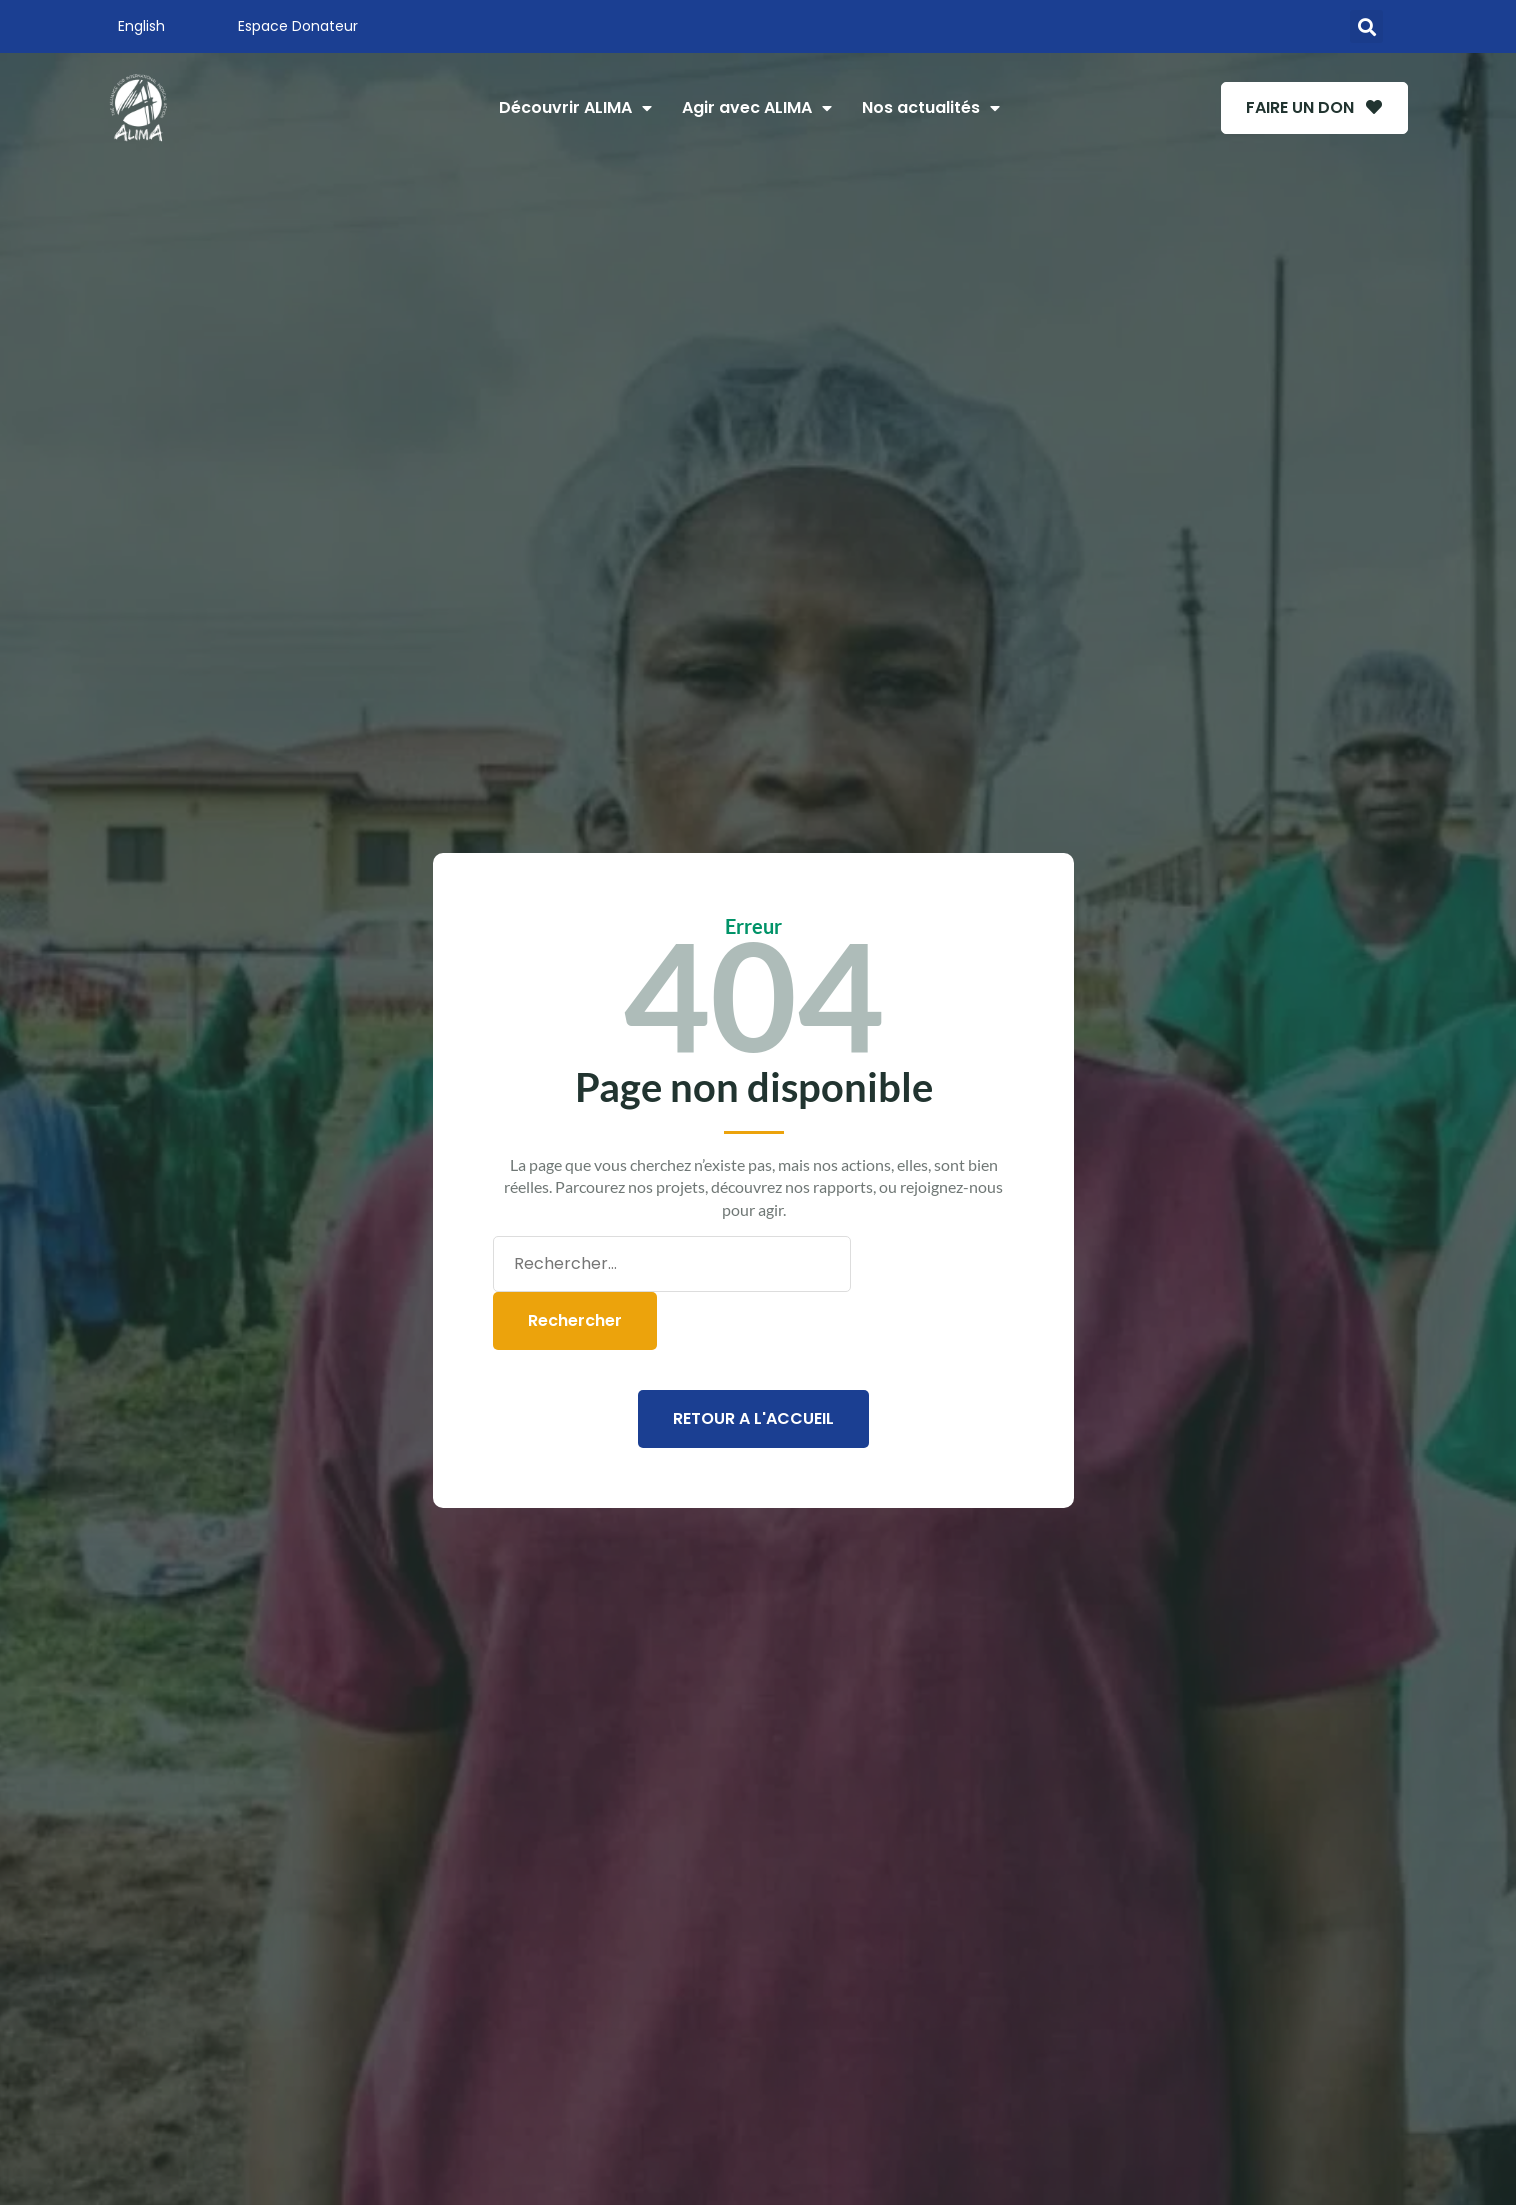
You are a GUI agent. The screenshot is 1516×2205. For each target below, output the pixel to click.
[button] (1366, 26)
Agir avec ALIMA (747, 108)
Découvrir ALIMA (565, 108)
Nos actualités (921, 108)
